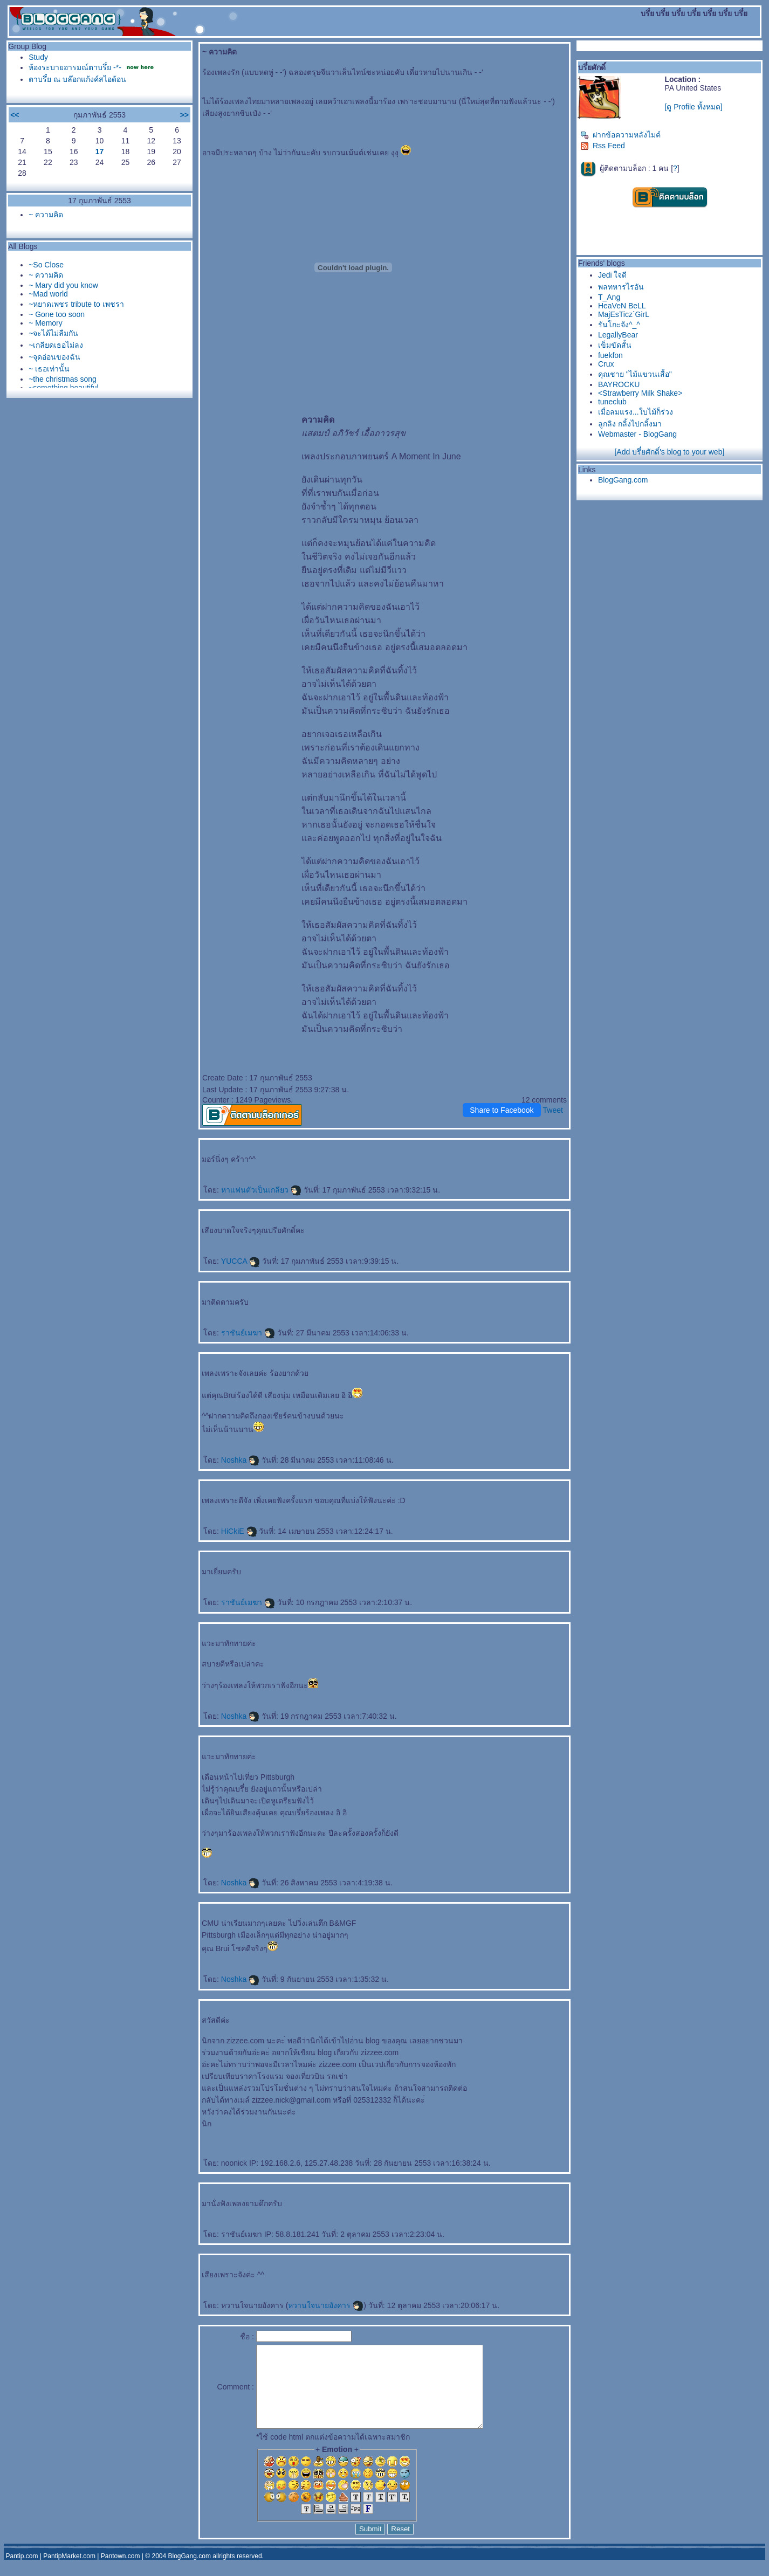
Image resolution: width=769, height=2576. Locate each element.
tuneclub (612, 401)
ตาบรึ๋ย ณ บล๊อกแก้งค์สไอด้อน (77, 79)
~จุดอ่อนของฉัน (54, 357)
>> (184, 115)
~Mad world (48, 294)
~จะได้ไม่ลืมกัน (53, 333)
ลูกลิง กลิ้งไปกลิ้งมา (630, 423)
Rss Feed (602, 145)
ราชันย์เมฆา (248, 1332)
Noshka (240, 1460)
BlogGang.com (623, 480)
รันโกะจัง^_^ (619, 324)
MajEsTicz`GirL (623, 314)
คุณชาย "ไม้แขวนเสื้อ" (635, 374)
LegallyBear (618, 334)
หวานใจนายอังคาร (325, 2305)
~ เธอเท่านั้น (49, 368)
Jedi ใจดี (612, 275)
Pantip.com (21, 2572)
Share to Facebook (501, 1110)
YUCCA (240, 1261)
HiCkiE (239, 1531)
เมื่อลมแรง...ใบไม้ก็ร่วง (635, 412)
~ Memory (46, 323)
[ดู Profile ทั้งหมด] (693, 106)
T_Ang (609, 297)
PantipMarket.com (69, 2572)
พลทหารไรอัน (621, 287)
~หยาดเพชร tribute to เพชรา (76, 304)
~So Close (46, 264)
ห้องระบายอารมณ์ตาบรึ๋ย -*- (75, 67)
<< (14, 115)
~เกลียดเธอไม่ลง (56, 345)
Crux (606, 364)
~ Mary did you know (63, 285)
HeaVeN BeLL (622, 305)
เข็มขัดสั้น (614, 345)
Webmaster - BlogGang (637, 434)
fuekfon (610, 355)
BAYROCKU (619, 384)
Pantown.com (120, 2572)
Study (38, 57)
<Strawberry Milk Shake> (640, 393)
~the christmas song (63, 379)
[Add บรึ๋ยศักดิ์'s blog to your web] (669, 451)
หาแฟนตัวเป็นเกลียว (261, 1190)
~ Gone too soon (57, 314)
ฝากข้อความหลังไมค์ (620, 134)
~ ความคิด (46, 214)
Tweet (553, 1110)
